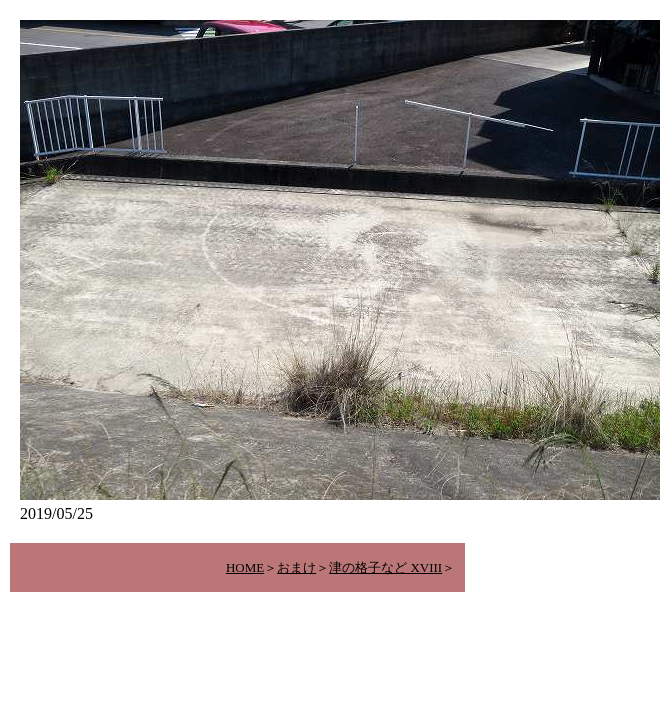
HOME (245, 567)
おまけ (296, 567)
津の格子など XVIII (385, 567)
